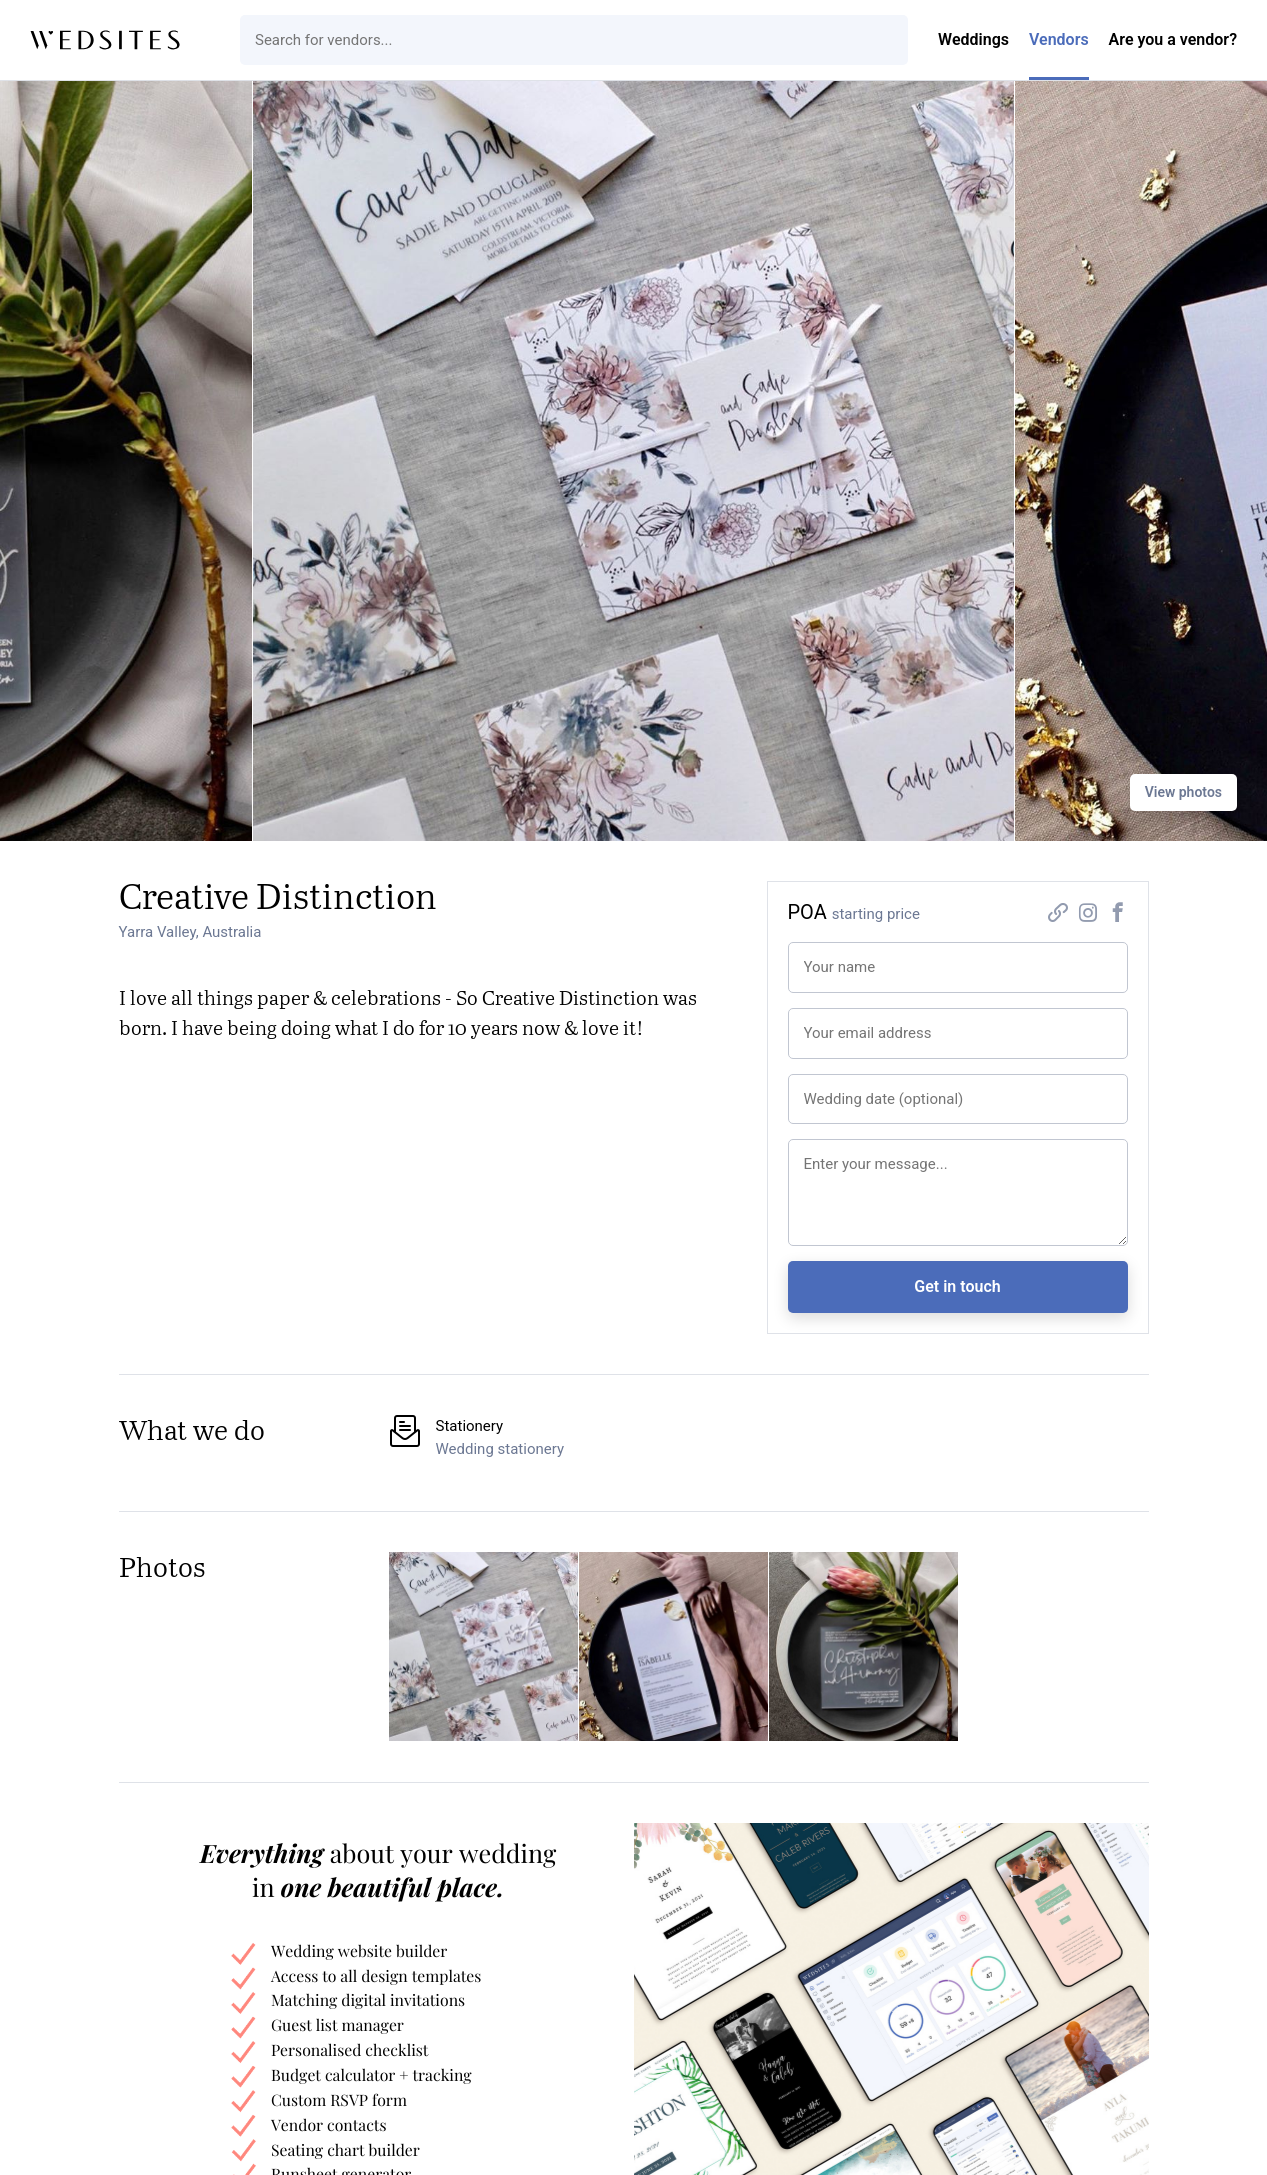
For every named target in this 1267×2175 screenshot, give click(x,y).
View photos (1183, 792)
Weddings (973, 39)
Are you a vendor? (1173, 39)
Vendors (1059, 39)
